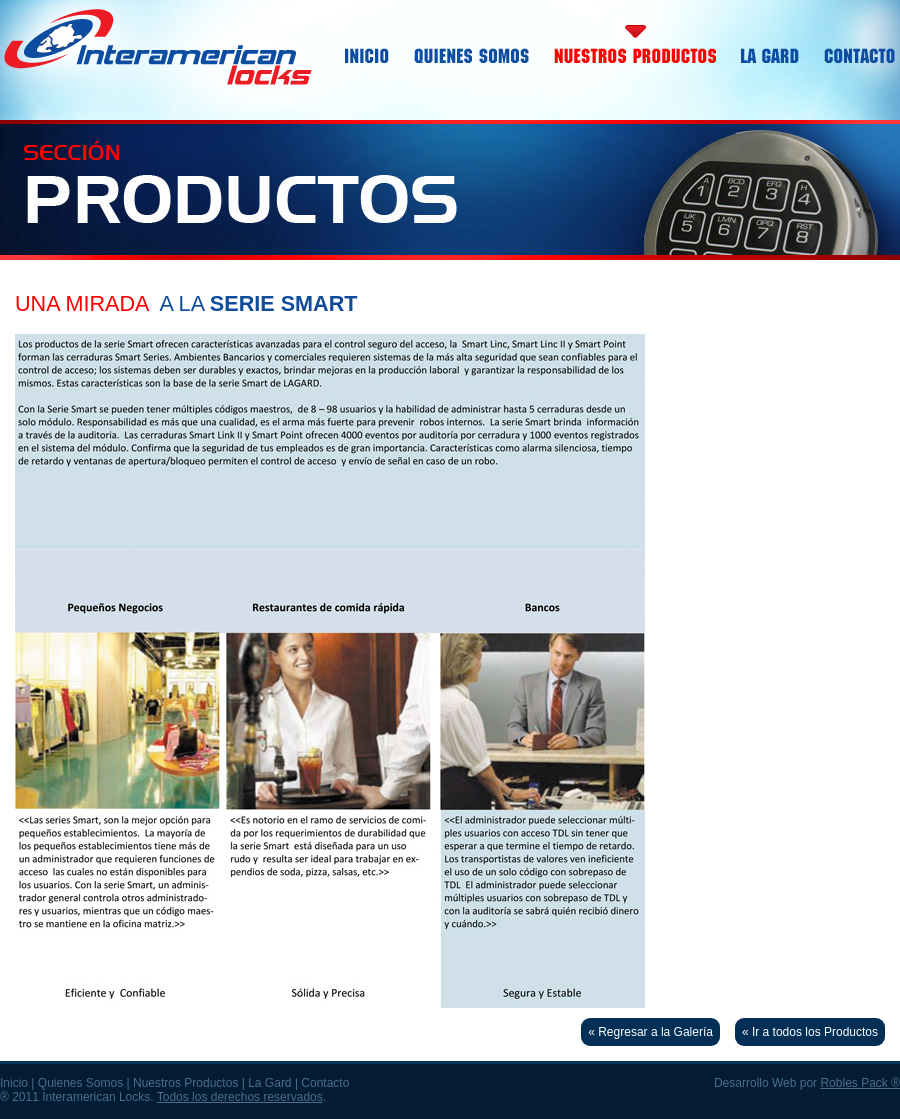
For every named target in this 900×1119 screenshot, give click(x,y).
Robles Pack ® (860, 1083)
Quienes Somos (80, 1083)
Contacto (325, 1083)
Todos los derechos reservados (240, 1097)
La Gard (269, 1083)
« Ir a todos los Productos (810, 1032)
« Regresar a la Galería (650, 1032)
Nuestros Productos (185, 1083)
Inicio (14, 1083)
